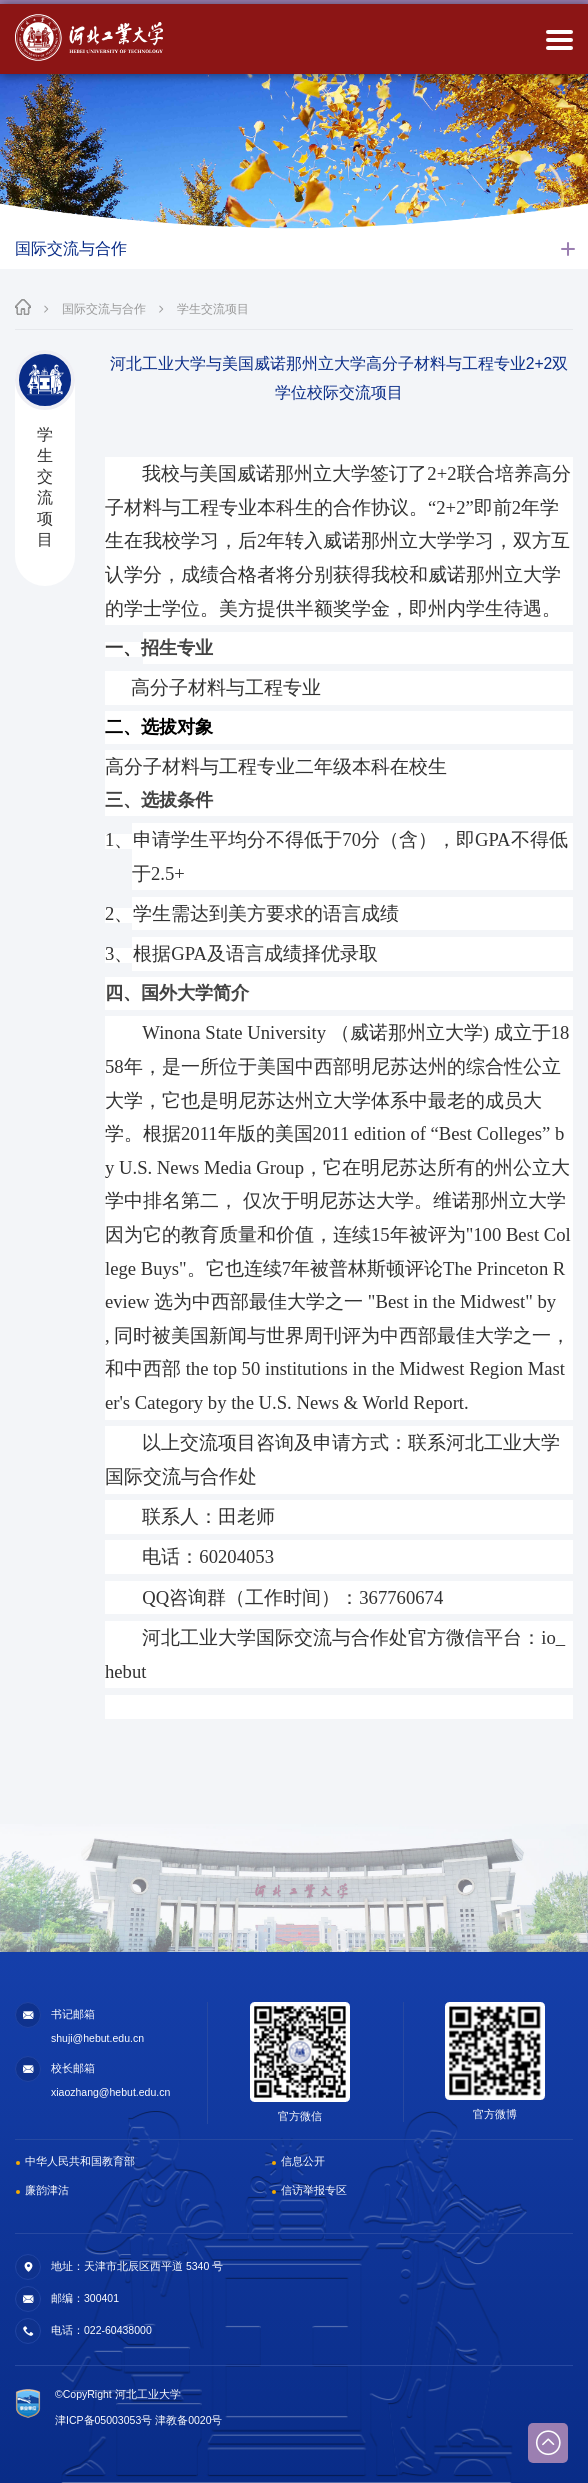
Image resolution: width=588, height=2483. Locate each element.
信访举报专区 (314, 2190)
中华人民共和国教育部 (80, 2161)
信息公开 (303, 2161)
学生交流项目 (213, 309)
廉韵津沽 (47, 2190)
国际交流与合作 (104, 309)
